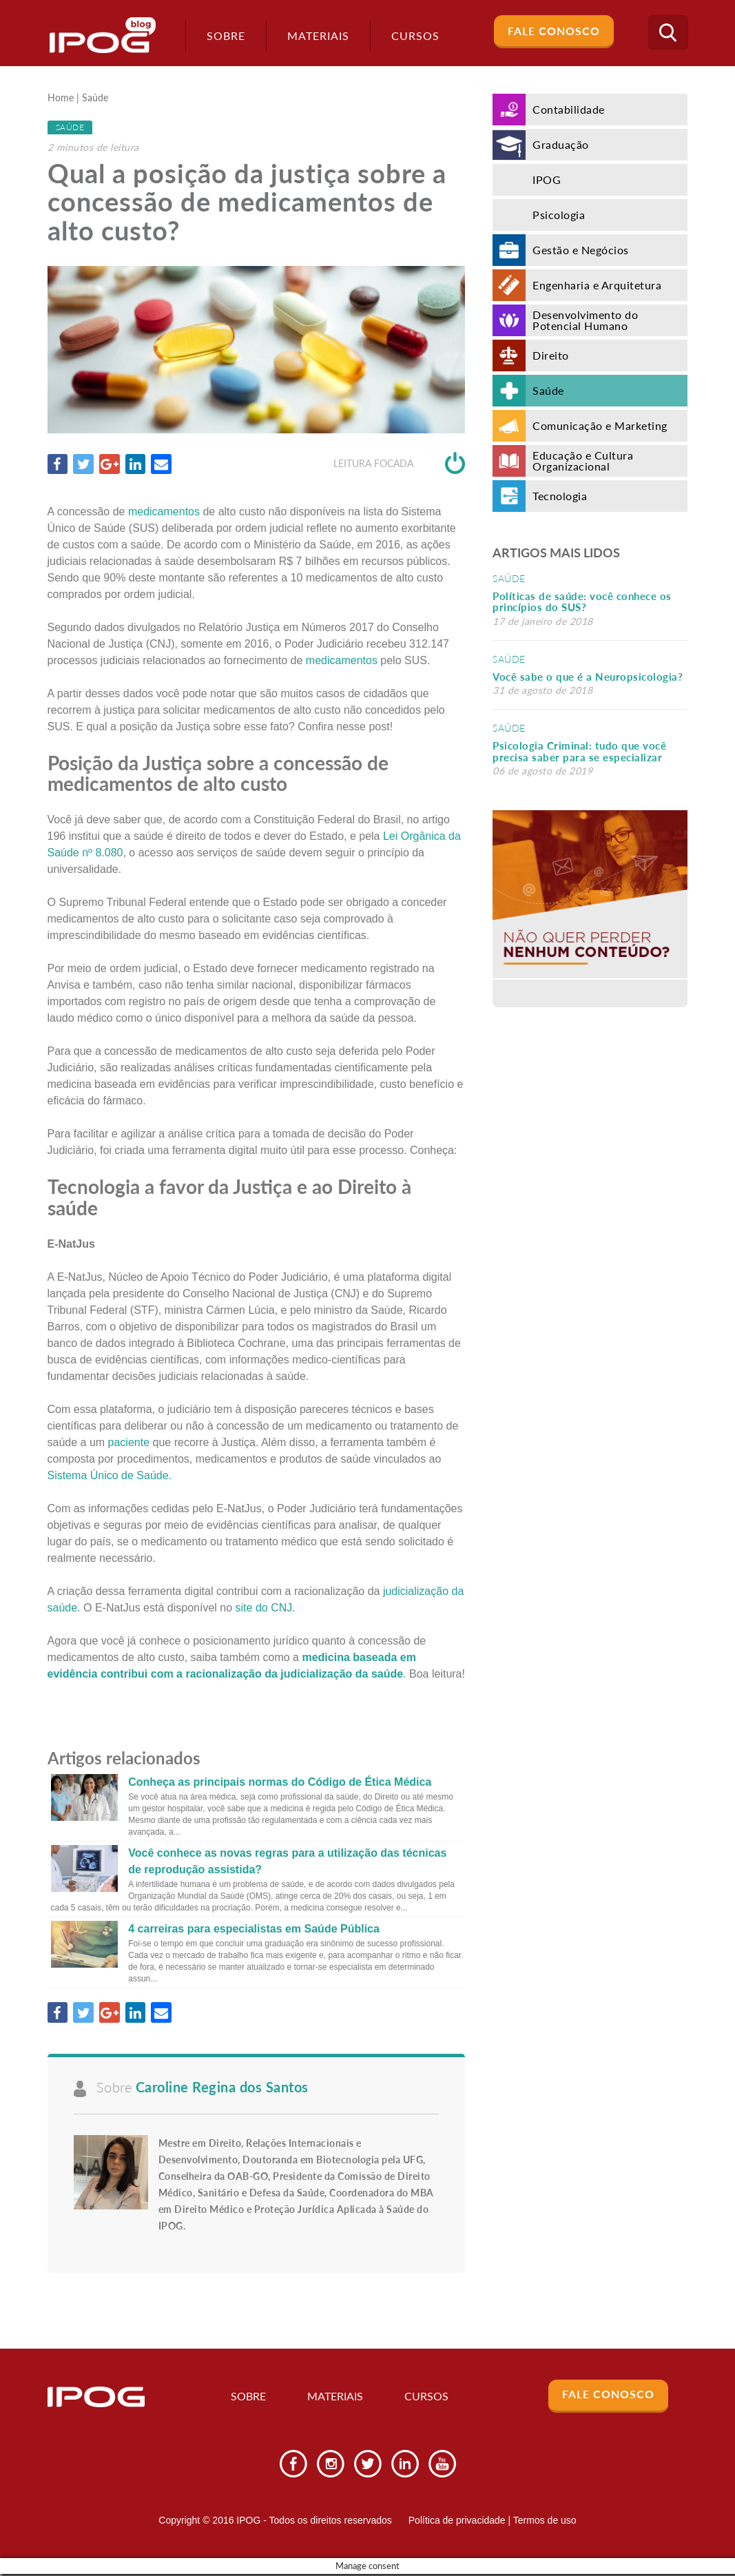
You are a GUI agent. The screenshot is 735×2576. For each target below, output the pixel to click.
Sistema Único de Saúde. (110, 1475)
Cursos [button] (411, 35)
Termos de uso (545, 2522)
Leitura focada (399, 464)
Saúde (95, 98)
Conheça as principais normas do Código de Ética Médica (279, 1783)
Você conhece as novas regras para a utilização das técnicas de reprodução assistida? (287, 1862)
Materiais (314, 35)
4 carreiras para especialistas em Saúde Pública (254, 1929)
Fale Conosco (554, 30)
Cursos (427, 2397)
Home (61, 98)
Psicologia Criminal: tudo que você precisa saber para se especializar (579, 751)
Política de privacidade (457, 2522)
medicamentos (164, 511)
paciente (129, 1442)
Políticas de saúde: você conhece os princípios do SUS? (582, 602)
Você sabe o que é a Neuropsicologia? (588, 676)
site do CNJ (264, 1608)
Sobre (222, 35)
